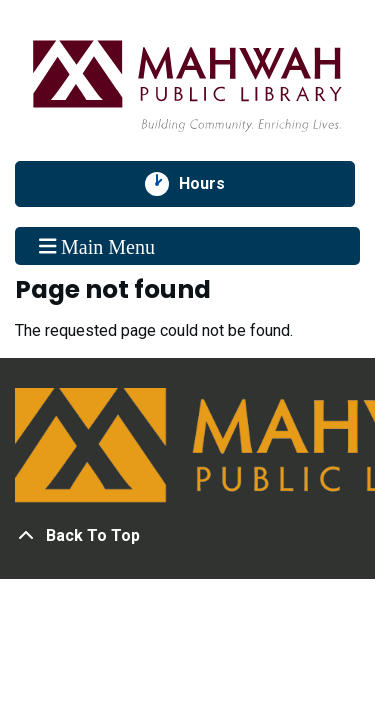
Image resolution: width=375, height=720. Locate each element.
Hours (212, 184)
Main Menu (97, 246)
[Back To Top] (187, 536)
